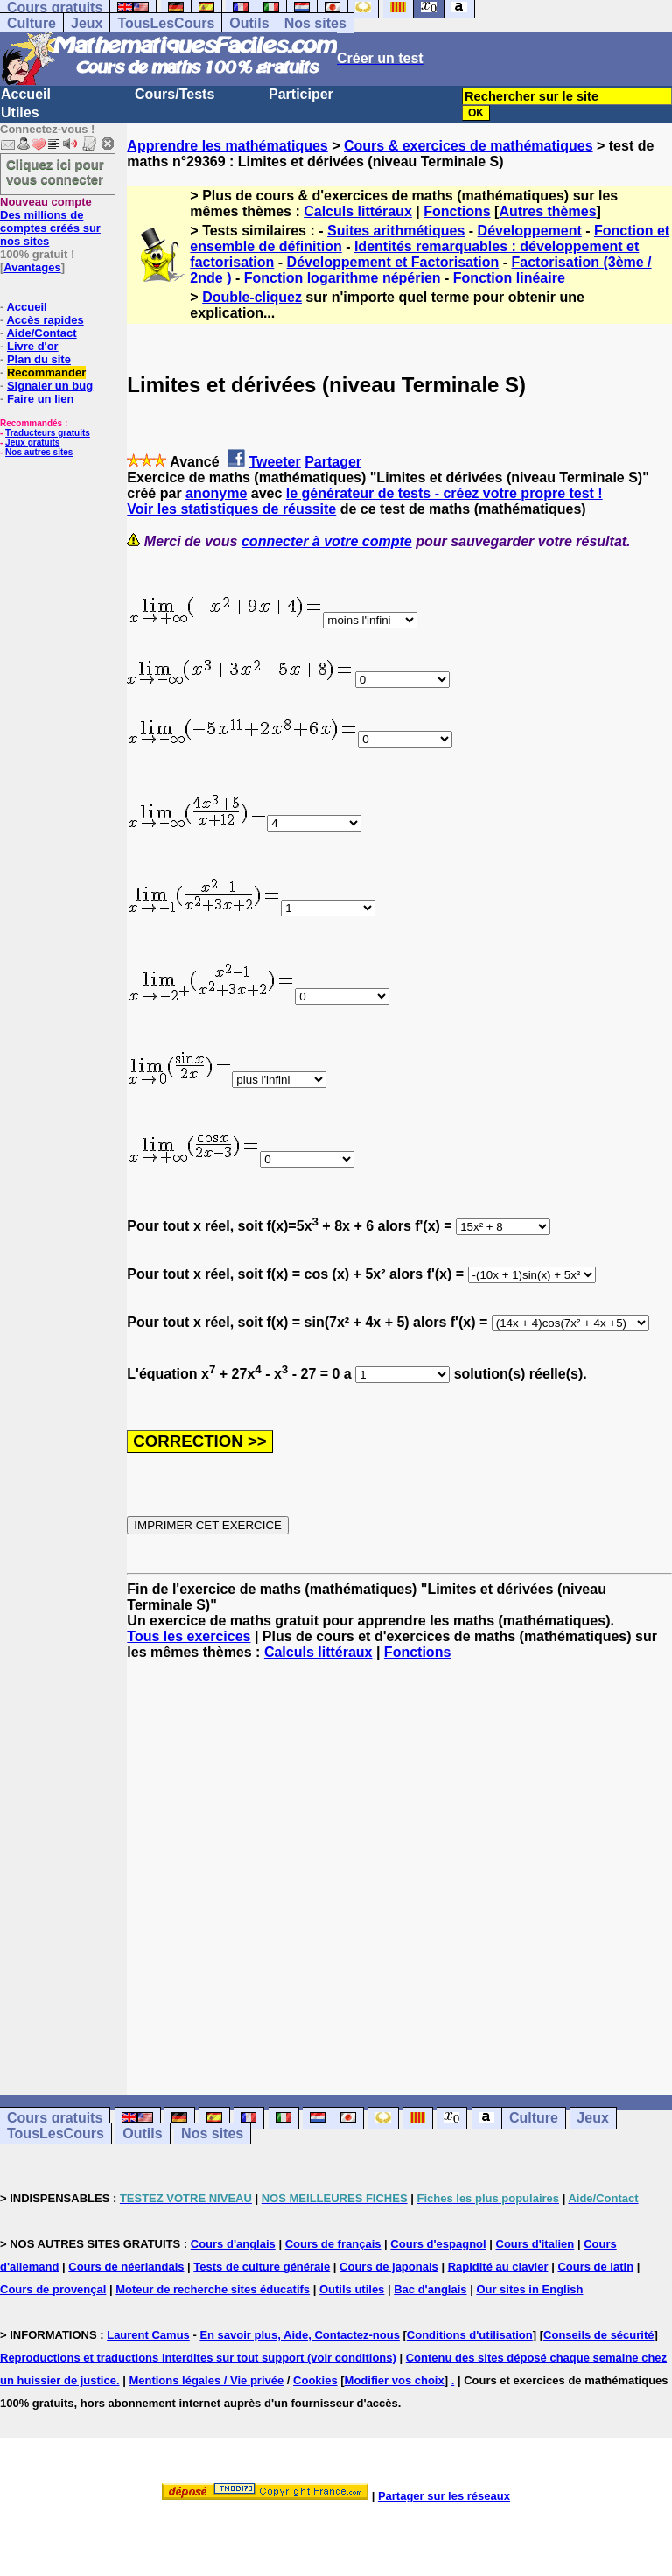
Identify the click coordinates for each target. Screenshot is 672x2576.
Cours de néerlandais (126, 2266)
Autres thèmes (547, 211)
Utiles (20, 112)
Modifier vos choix (394, 2380)
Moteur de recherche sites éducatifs (213, 2289)
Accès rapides (44, 319)
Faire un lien (40, 398)
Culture (31, 23)
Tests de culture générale (261, 2266)
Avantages (32, 267)
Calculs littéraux (358, 211)
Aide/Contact (41, 333)
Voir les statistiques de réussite (231, 509)
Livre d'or (33, 346)
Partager (332, 461)
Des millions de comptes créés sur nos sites (50, 221)
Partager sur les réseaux (444, 2495)
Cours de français (333, 2243)
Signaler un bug (50, 385)
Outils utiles (351, 2289)
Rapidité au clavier (498, 2266)
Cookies (315, 2380)
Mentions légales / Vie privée (206, 2380)
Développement (530, 230)
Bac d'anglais (430, 2289)
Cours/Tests (174, 94)
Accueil (26, 94)
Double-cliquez (252, 297)
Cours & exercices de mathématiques (468, 145)
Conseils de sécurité (598, 2334)
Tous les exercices (188, 1636)
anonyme (216, 493)
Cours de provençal (53, 2289)
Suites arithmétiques (396, 230)
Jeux (86, 23)
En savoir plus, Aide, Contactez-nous (300, 2334)
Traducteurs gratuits (47, 433)
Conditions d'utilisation (470, 2334)
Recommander (46, 372)
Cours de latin (595, 2266)
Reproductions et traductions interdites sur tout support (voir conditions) (198, 2357)
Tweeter (274, 461)
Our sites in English (529, 2289)
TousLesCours (165, 23)
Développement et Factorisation (393, 262)
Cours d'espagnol (438, 2243)
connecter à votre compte (327, 541)
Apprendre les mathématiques (227, 145)
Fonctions (457, 211)
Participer (301, 94)
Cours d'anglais (233, 2243)
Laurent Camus (148, 2334)
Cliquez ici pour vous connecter (55, 171)
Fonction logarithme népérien (342, 277)
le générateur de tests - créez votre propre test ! (444, 493)
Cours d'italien (535, 2243)
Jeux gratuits (32, 442)
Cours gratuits (54, 2117)
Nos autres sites (39, 452)
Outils (249, 23)
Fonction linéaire (509, 277)
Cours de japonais (389, 2266)
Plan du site (39, 359)
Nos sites (315, 23)
